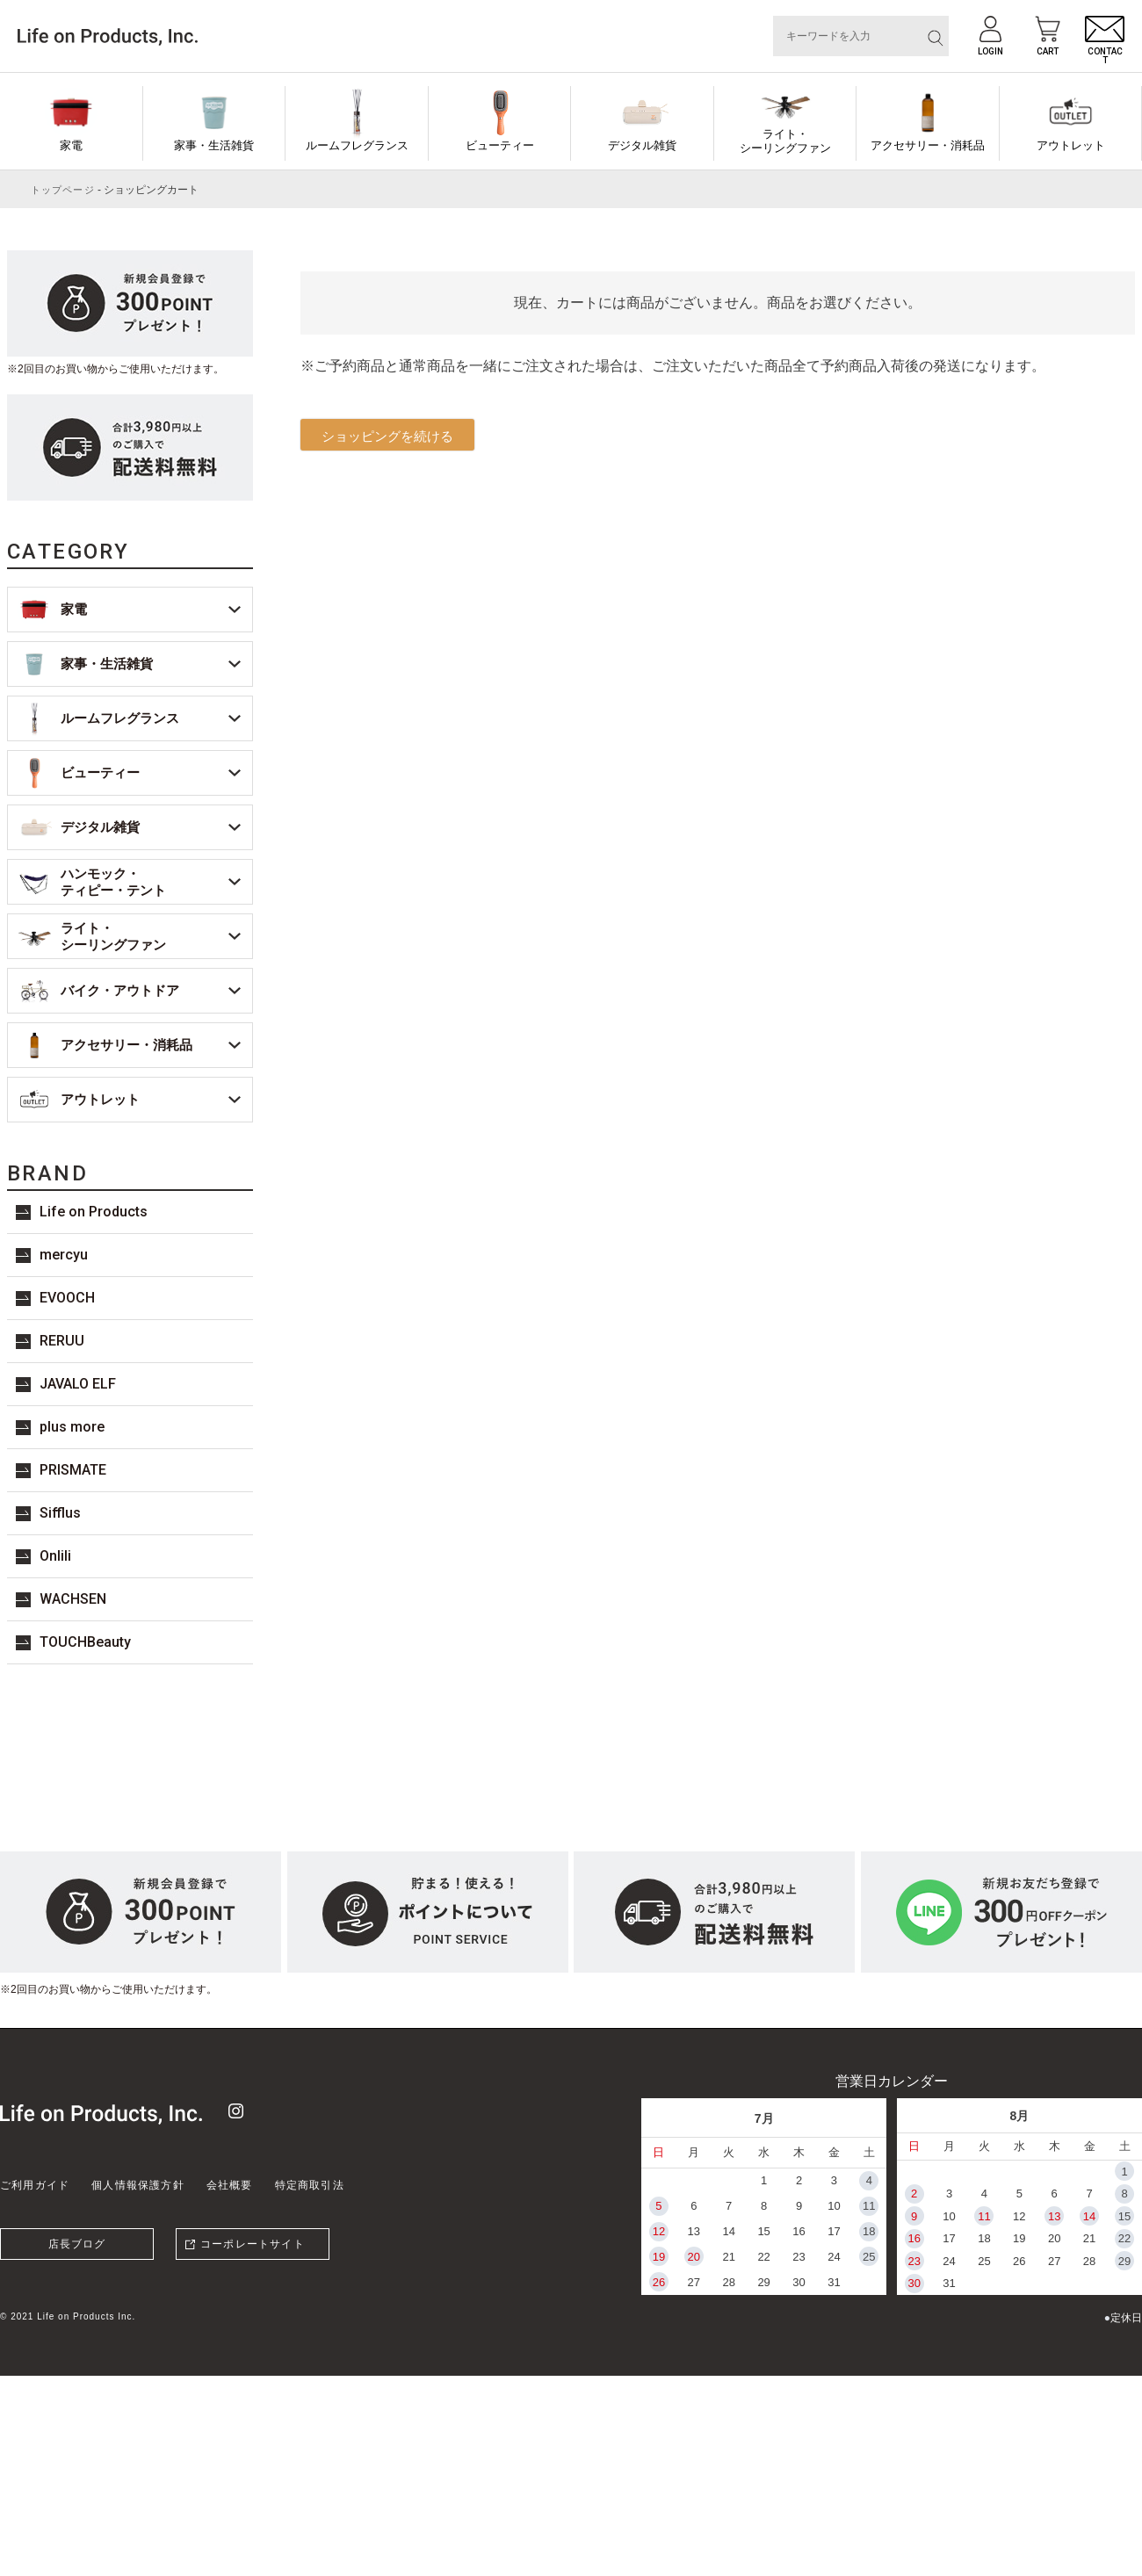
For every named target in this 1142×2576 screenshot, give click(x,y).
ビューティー (500, 145)
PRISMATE (73, 1469)
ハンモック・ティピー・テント (113, 882)
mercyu (64, 1254)
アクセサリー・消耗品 (928, 145)
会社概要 (229, 2185)
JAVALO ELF (78, 1383)
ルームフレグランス (357, 145)
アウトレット (1071, 145)
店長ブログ (77, 2244)
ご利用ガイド (34, 2185)
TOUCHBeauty (85, 1642)
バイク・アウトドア (120, 990)
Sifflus (60, 1512)
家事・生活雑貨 (214, 145)
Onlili (55, 1556)
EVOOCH (67, 1297)
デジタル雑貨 (642, 145)
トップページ (63, 189)
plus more (72, 1426)
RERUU (62, 1340)
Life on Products (94, 1211)
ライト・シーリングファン (785, 141)
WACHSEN (73, 1599)
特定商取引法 (309, 2185)
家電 (71, 145)
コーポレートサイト (252, 2244)
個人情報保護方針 (137, 2185)
